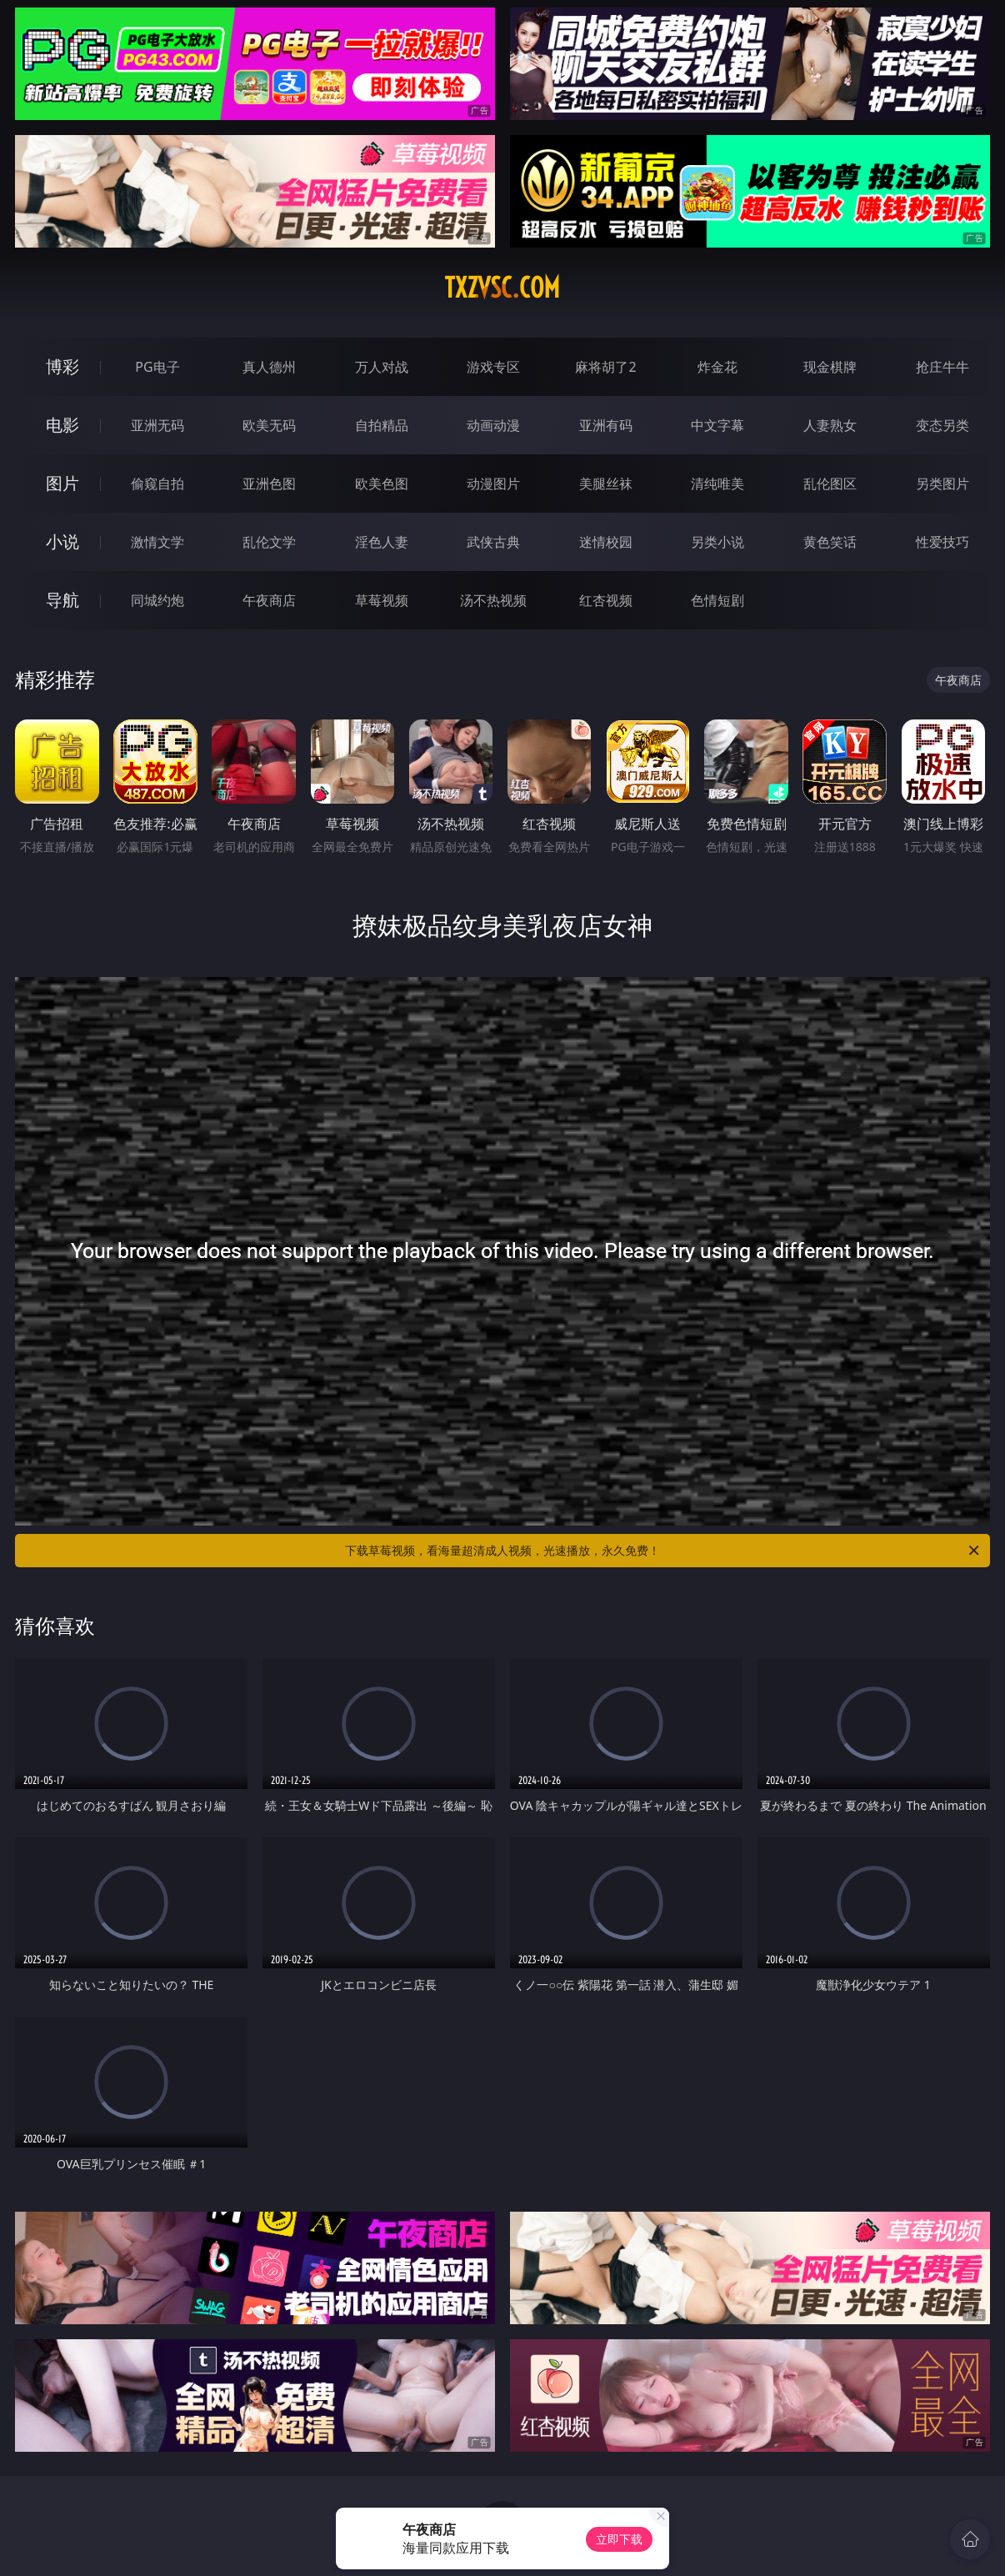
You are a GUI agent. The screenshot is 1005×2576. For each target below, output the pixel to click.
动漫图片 (493, 483)
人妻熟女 (830, 425)
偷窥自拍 (157, 483)
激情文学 (157, 542)
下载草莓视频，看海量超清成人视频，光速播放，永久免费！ (663, 1551)
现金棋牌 (830, 367)
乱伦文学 (269, 542)
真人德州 (269, 367)
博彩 (62, 366)
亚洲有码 (605, 425)
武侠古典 (493, 542)
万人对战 (381, 367)
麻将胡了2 (605, 367)
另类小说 (717, 542)
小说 (62, 541)
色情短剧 (717, 600)
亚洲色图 (269, 483)
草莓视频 (381, 600)
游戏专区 (493, 367)
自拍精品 (381, 425)
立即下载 (619, 2539)
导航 (62, 600)
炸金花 (718, 367)
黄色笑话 (830, 542)
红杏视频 (605, 600)
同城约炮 (157, 600)
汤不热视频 (493, 600)
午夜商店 (269, 600)
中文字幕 (717, 425)
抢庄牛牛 (942, 367)
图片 (62, 483)
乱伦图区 (830, 483)
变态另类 (942, 425)
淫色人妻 (381, 542)
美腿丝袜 (605, 483)
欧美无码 (269, 425)
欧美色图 (381, 483)
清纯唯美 (717, 483)
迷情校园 (605, 542)
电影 (62, 424)
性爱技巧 (942, 542)
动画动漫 (493, 425)
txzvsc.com (502, 287)
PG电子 (157, 367)
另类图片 (942, 483)
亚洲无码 (157, 425)
